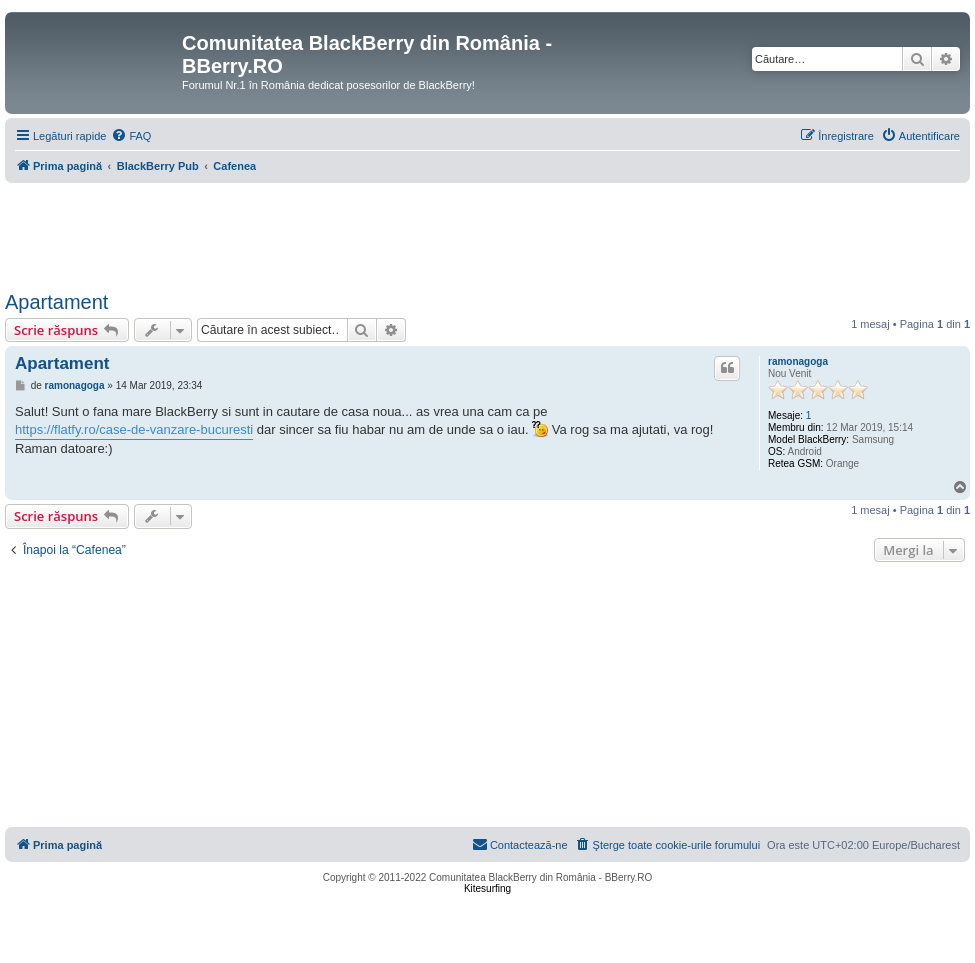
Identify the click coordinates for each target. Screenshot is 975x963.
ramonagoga (798, 361)
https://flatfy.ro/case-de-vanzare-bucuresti (134, 429)
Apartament (56, 302)
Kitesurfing (487, 888)
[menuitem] (131, 136)
